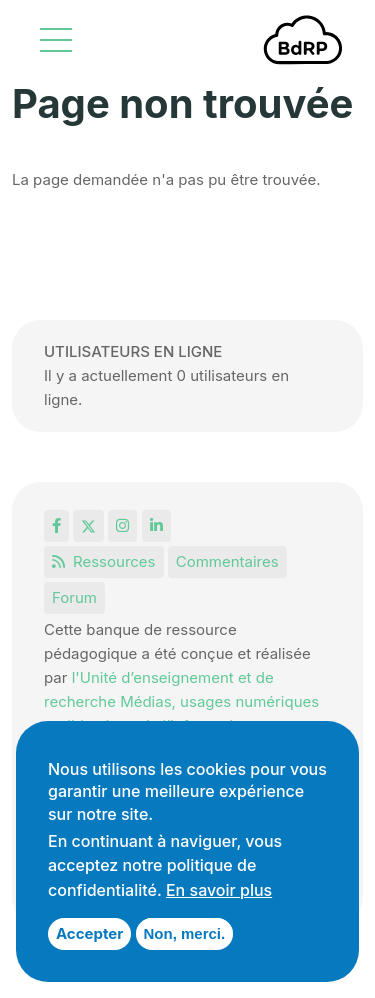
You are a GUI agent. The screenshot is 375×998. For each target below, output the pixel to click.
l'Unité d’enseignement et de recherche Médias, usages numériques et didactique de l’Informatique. (181, 701)
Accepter (89, 933)
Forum (74, 597)
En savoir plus (219, 890)
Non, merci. (185, 933)
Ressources (104, 561)
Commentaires (227, 561)
